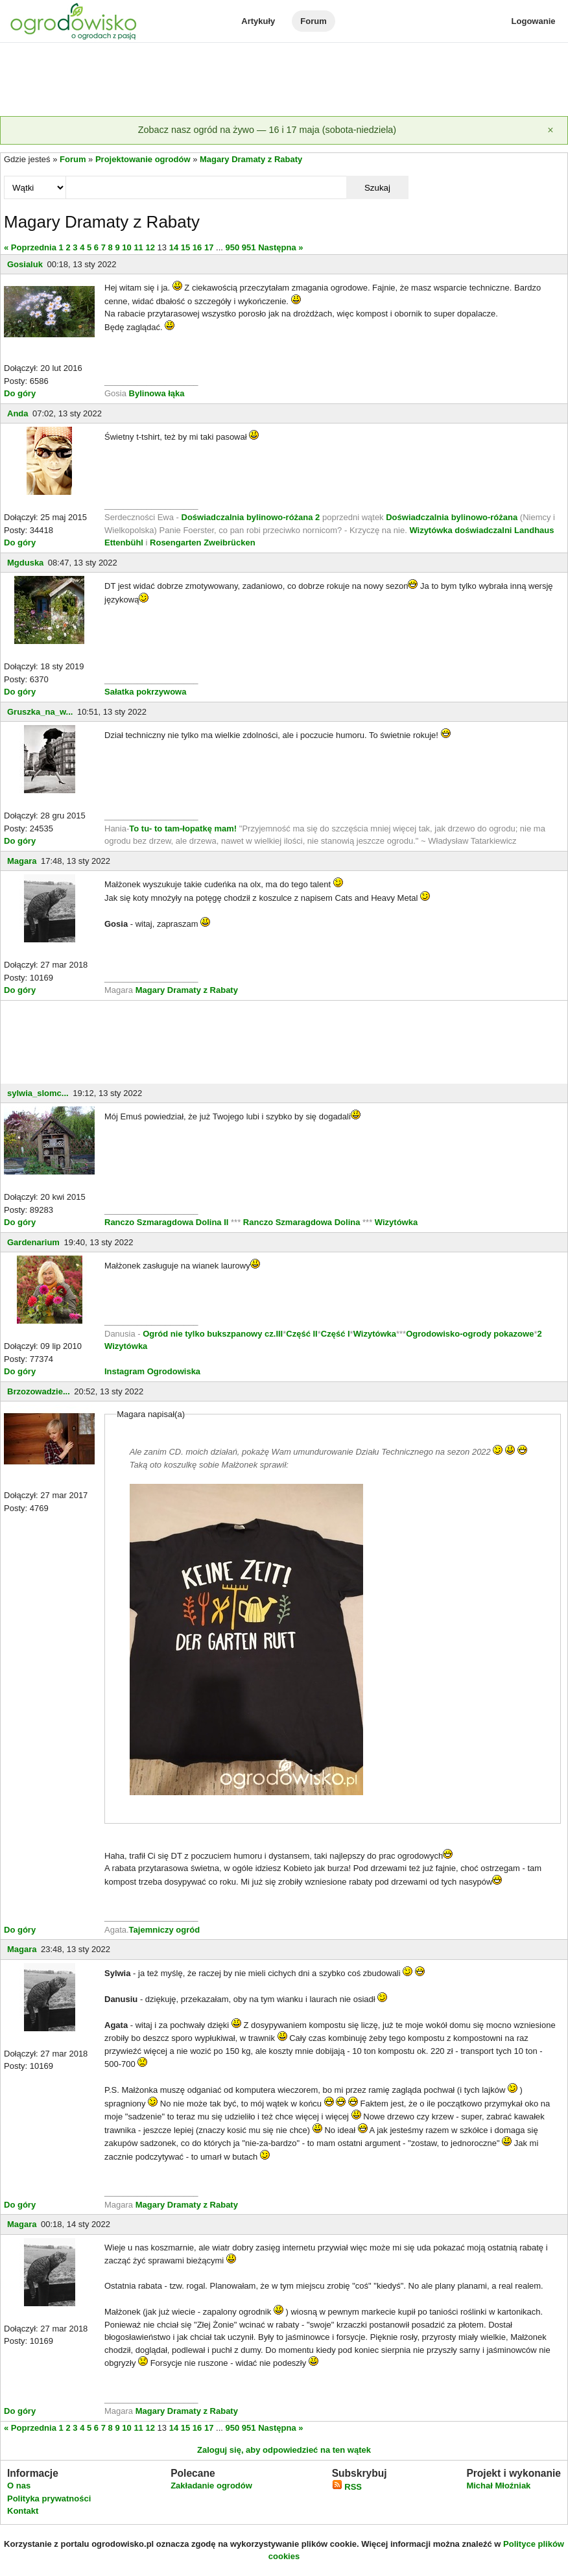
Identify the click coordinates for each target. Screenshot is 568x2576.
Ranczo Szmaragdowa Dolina (302, 1222)
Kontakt (22, 2511)
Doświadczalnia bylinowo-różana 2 (251, 517)
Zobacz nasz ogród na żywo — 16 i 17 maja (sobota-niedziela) (267, 130)
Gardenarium (33, 1242)
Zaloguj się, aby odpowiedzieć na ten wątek (284, 2450)
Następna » (280, 247)
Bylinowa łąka (157, 393)
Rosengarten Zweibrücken (202, 542)
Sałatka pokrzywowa (145, 692)
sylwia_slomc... (38, 1093)
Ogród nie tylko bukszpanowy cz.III (213, 1334)
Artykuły (258, 21)
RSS (347, 2487)
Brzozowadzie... (38, 1391)
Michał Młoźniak (498, 2485)
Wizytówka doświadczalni (460, 530)
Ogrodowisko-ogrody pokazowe (470, 1334)
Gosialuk (25, 264)
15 (185, 247)
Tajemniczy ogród (164, 1930)
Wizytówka (396, 1222)
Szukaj (377, 188)
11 (138, 247)
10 (126, 247)
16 (197, 247)
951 (249, 247)
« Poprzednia (30, 247)
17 (208, 247)
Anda (18, 413)
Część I (335, 1334)
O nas (18, 2485)
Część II (301, 1334)
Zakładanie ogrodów (211, 2485)
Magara (22, 861)
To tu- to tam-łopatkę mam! (183, 828)
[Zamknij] (550, 130)
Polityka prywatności (49, 2498)
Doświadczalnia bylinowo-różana (451, 517)
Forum (313, 21)
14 (173, 247)
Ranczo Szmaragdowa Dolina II (167, 1222)
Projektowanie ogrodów (143, 159)
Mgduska (25, 562)
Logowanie (534, 21)
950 (233, 247)
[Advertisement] (284, 80)
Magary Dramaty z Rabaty (251, 159)
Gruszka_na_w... (40, 712)
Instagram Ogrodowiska (152, 1371)
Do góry (20, 393)
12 (149, 247)
